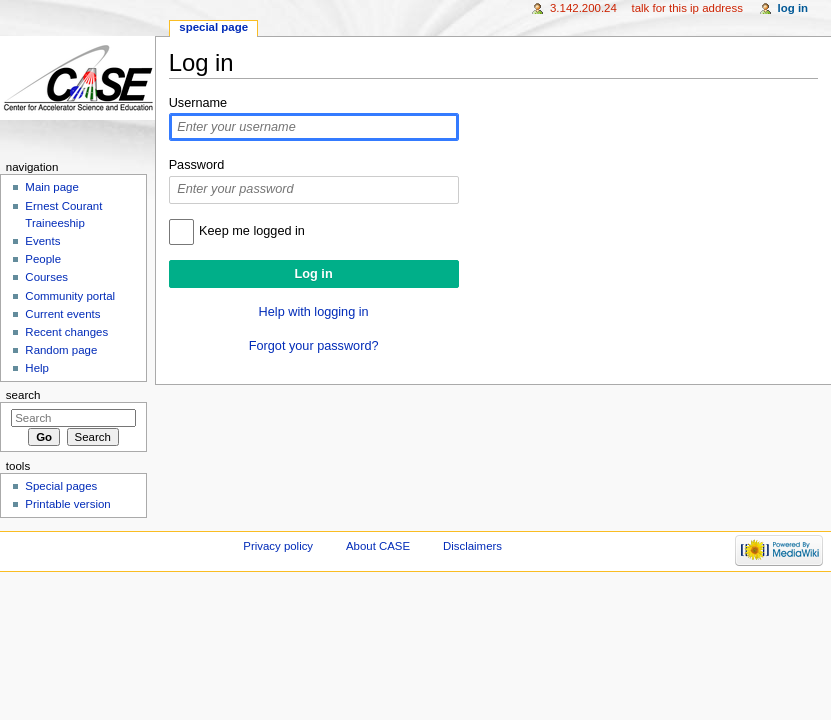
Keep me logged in (252, 231)
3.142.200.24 (583, 8)
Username (198, 103)
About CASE (378, 546)
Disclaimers (472, 546)
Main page (52, 187)
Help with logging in (314, 312)
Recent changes (66, 332)
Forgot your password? (314, 346)
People (43, 259)
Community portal (70, 296)
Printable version (67, 504)
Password (197, 165)
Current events (62, 314)
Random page (61, 350)
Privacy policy (278, 546)
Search (23, 395)
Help (37, 368)
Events (42, 241)
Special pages (61, 486)
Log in (793, 8)
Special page (213, 27)
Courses (46, 277)
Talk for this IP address (686, 8)
